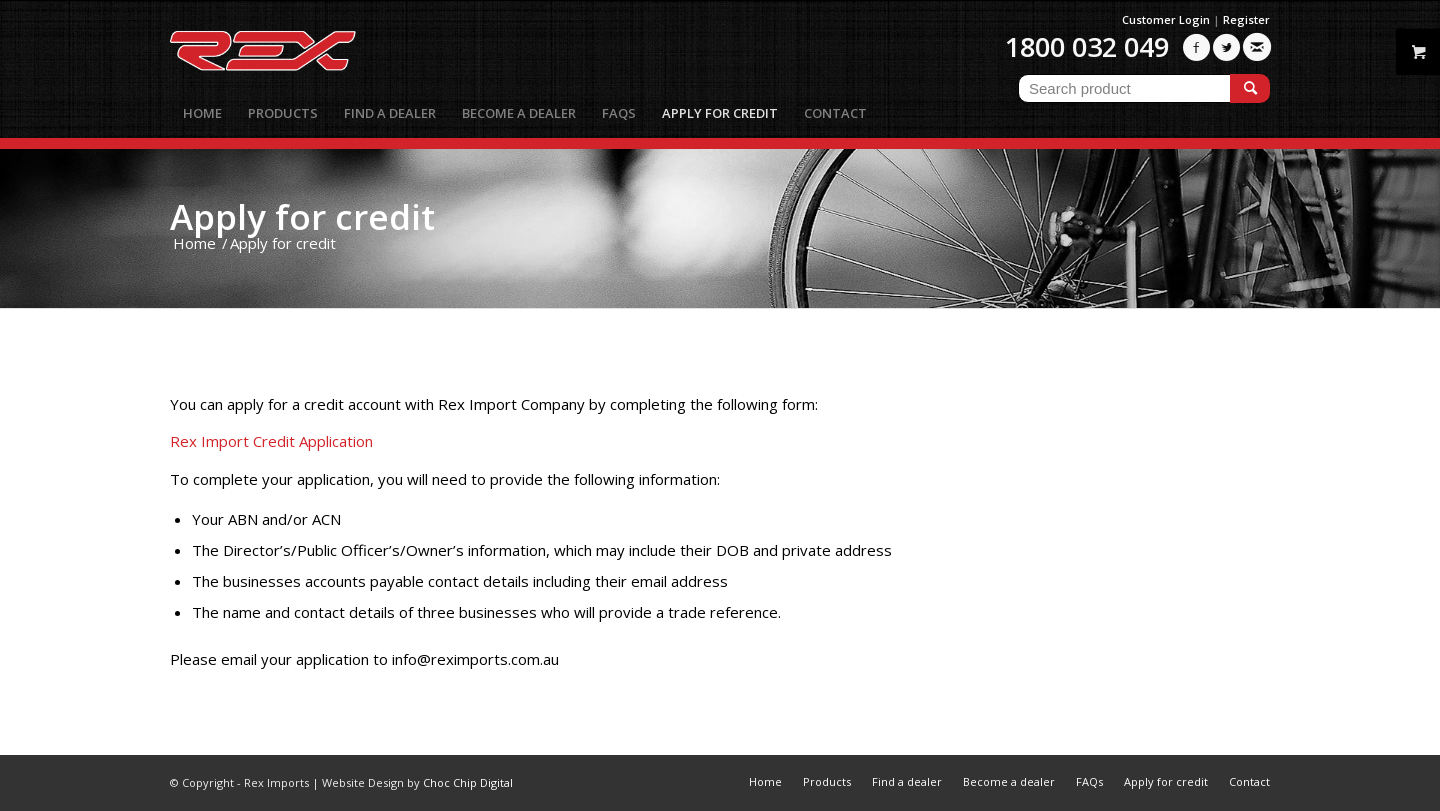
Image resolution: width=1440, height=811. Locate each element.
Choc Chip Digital (468, 782)
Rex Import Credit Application (271, 441)
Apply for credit (302, 216)
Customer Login (1166, 19)
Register (1246, 19)
